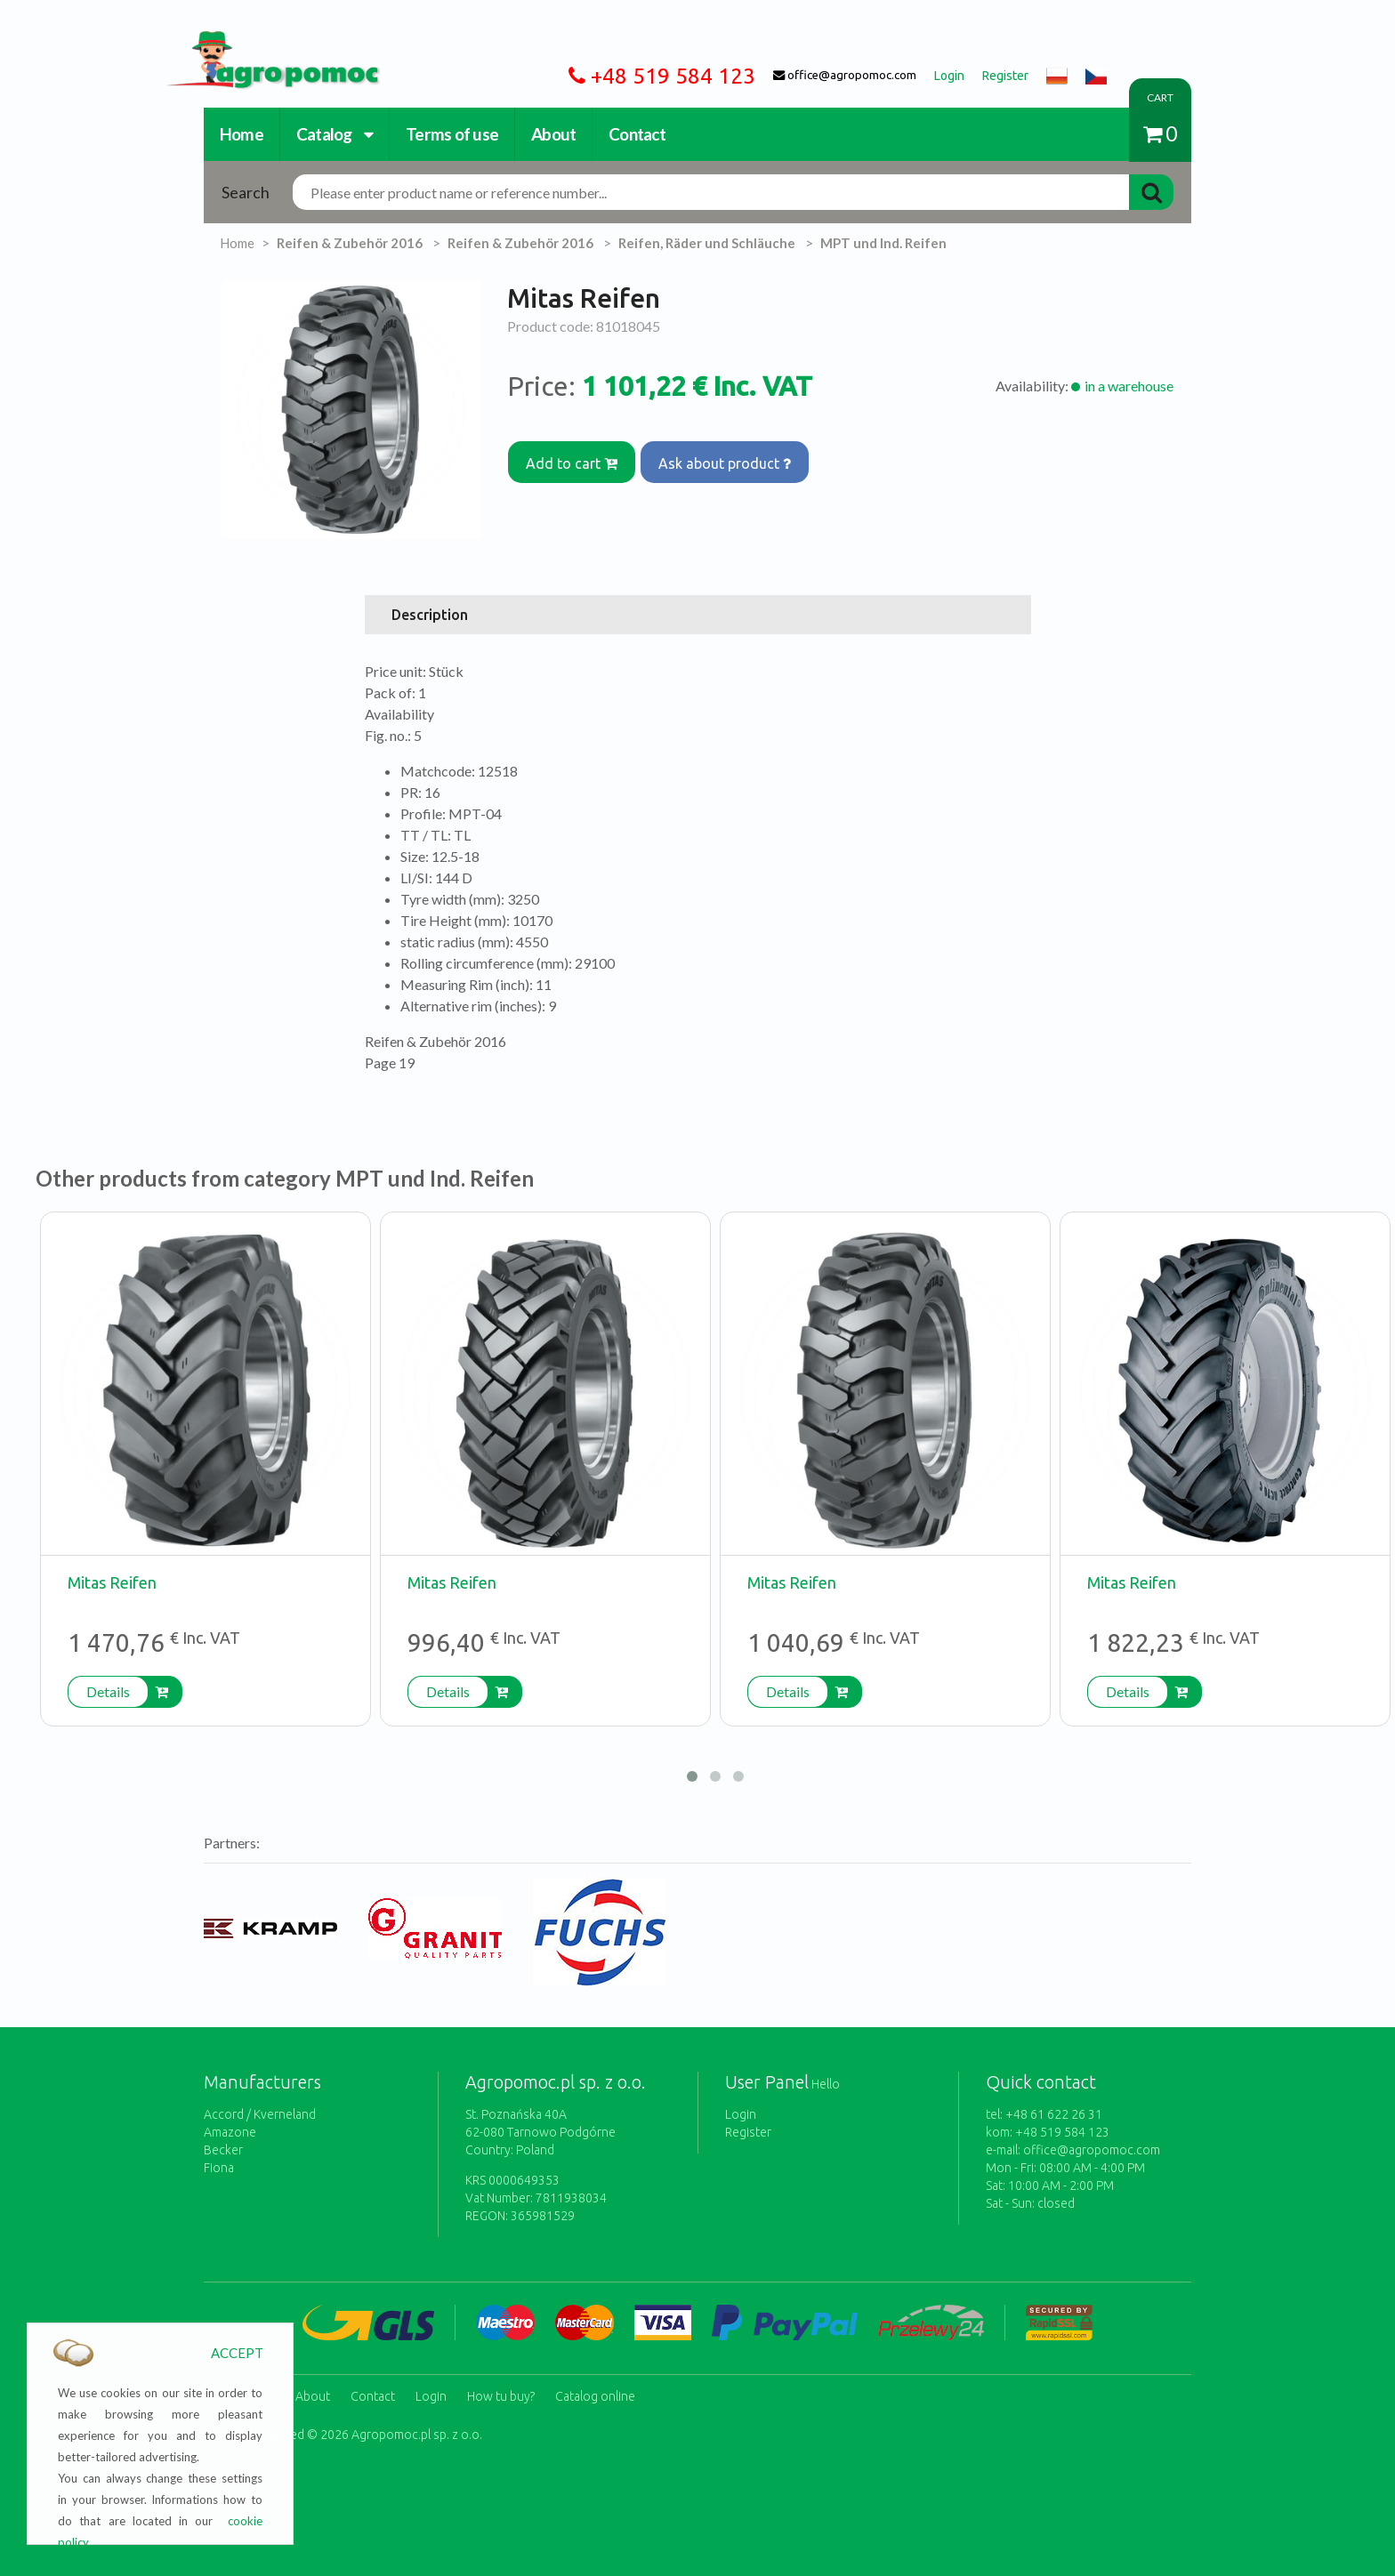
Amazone (230, 2132)
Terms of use (452, 134)
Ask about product (734, 457)
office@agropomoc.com (1091, 2150)
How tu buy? (501, 2390)
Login (740, 2114)
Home (241, 134)
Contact (637, 134)
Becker (223, 2150)
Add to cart (575, 457)
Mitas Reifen (112, 1582)
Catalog (334, 134)
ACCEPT (237, 2353)
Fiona (219, 2168)
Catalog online (595, 2390)
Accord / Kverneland (260, 2114)
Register (748, 2132)
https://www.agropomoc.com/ (259, 41)
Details (108, 1691)
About (553, 134)
